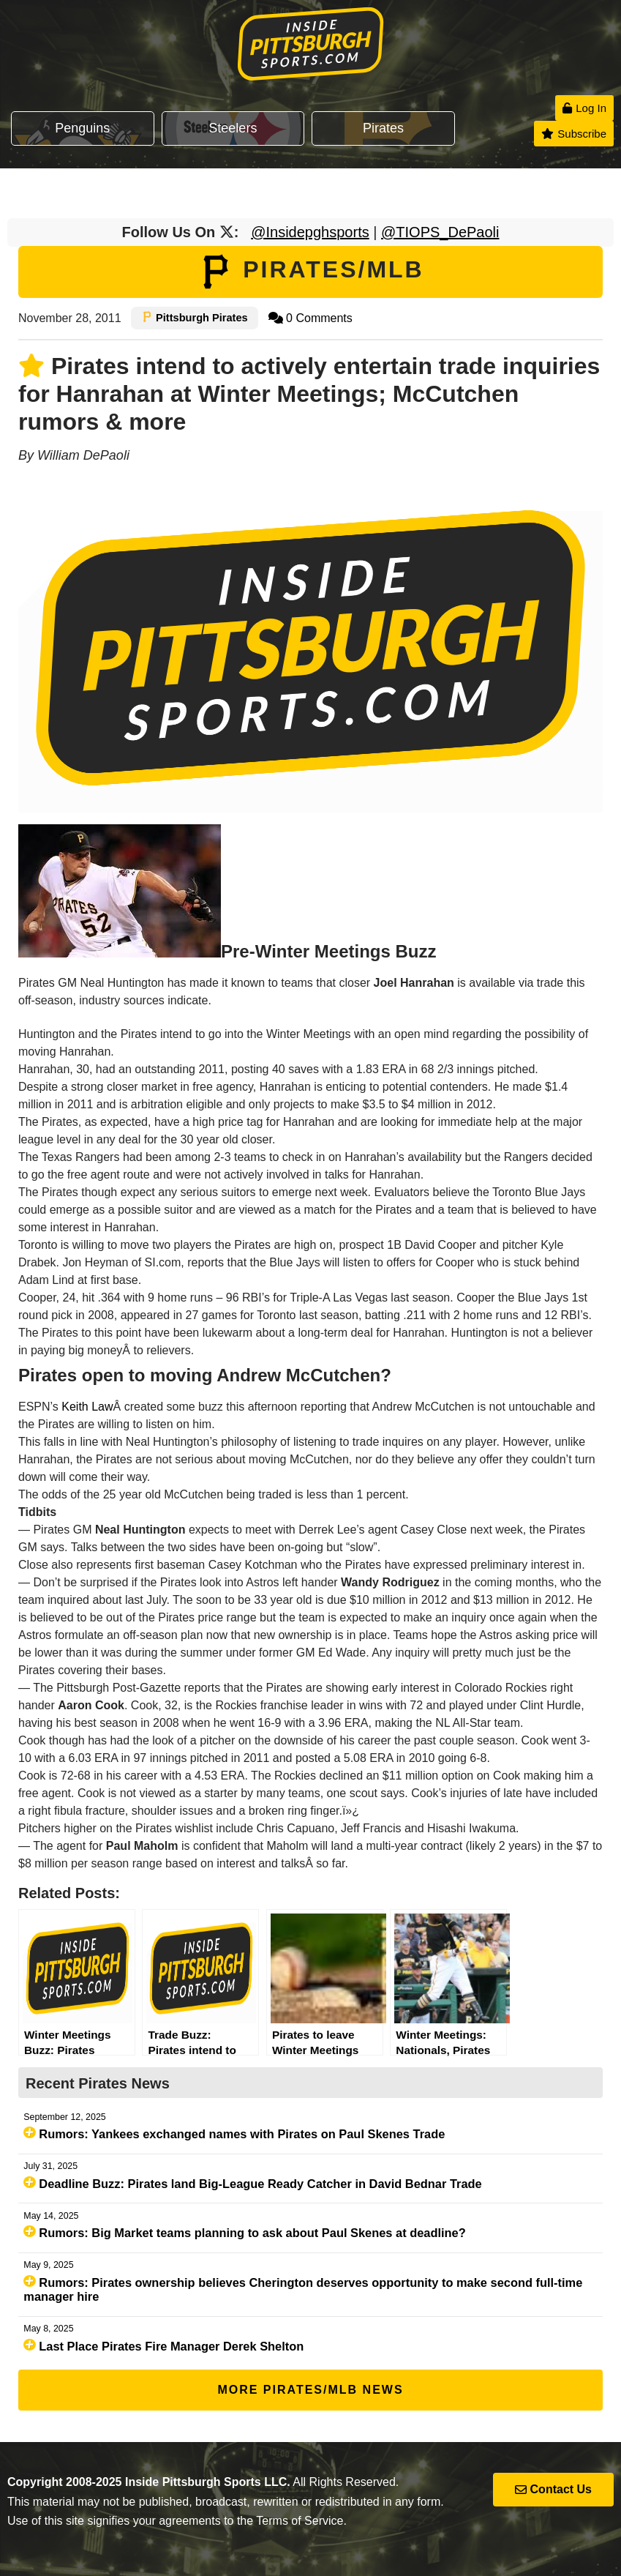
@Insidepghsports (310, 232)
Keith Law (87, 1406)
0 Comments (310, 318)
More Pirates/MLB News (310, 2389)
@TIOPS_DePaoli (440, 232)
